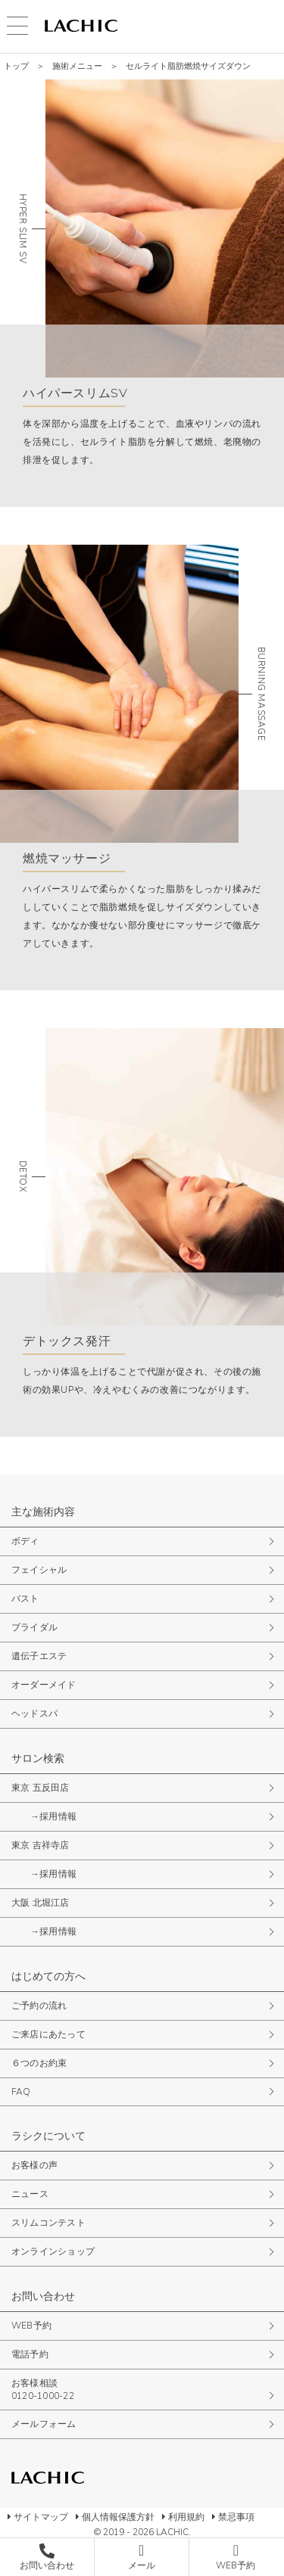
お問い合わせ (47, 2565)
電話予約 (29, 2354)
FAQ (21, 2092)
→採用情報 (53, 1816)
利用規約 (186, 2517)
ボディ (25, 1541)
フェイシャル (39, 1570)
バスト (25, 1599)
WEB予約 (31, 2326)
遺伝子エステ (39, 1656)
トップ (16, 66)
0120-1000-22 (42, 2396)
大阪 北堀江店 (40, 1903)
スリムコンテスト (48, 2223)
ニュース (29, 2194)
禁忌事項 (236, 2517)
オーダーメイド (43, 1685)
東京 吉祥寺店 (40, 1845)
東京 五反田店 (40, 1788)
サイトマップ (41, 2517)
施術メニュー (77, 66)
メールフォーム (43, 2424)
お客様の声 (34, 2165)
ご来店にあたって (48, 2034)
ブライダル (34, 1627)
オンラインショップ (53, 2251)
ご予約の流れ (39, 2006)
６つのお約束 (39, 2063)
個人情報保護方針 (118, 2517)
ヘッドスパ (34, 1713)
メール (141, 2565)
